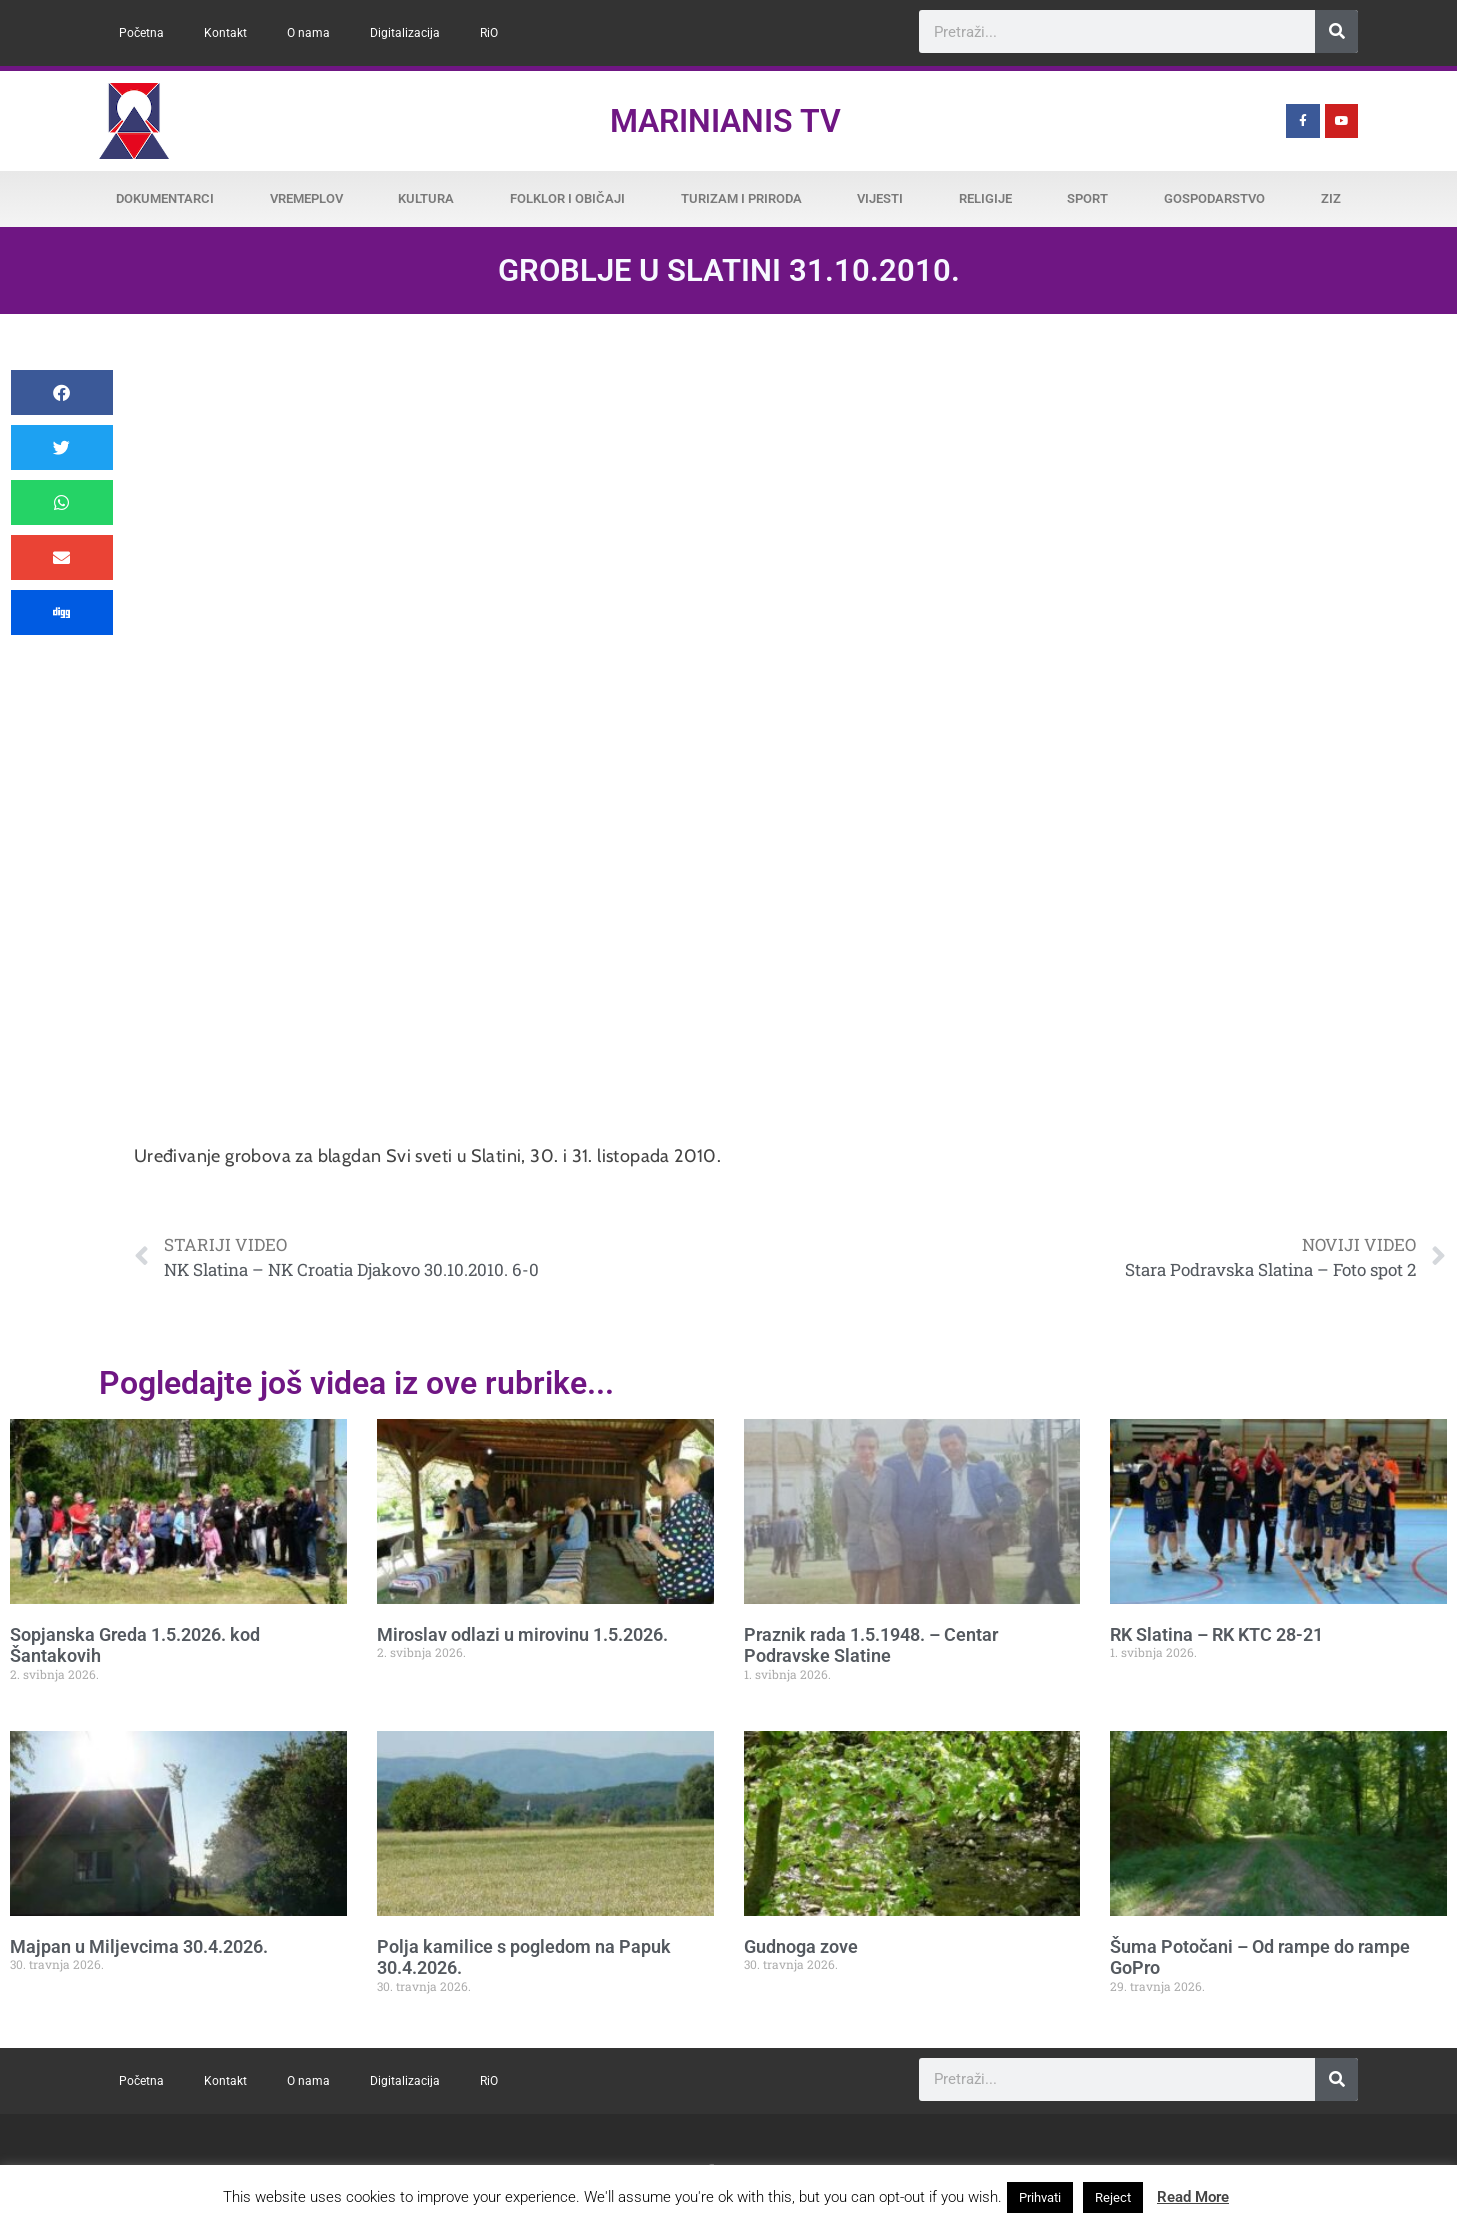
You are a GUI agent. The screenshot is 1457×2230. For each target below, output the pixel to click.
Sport (1087, 198)
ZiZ (1331, 198)
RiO (489, 33)
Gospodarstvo (1214, 198)
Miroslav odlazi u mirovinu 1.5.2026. (522, 1634)
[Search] (1336, 31)
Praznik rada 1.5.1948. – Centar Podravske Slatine (871, 1645)
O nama (308, 33)
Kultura (426, 198)
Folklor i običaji (567, 198)
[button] (62, 392)
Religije (985, 198)
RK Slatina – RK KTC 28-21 (1216, 1634)
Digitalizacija (405, 33)
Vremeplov (306, 198)
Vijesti (880, 198)
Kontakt (225, 33)
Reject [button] (1113, 2197)
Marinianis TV (725, 121)
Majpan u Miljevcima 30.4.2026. (139, 1946)
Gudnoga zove (801, 1946)
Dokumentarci (165, 198)
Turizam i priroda (741, 198)
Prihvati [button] (1040, 2197)
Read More (1193, 2197)
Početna (141, 33)
